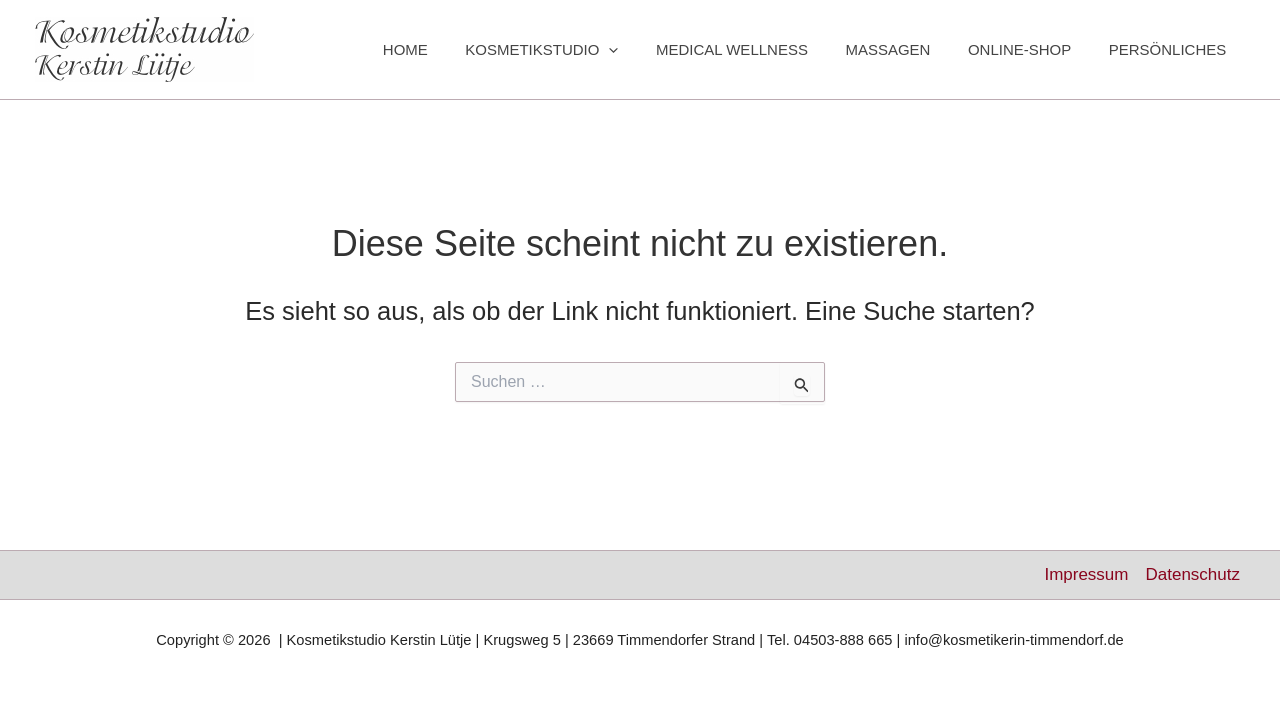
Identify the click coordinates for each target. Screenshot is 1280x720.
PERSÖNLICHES (1171, 49)
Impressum (1086, 574)
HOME (446, 49)
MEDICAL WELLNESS (758, 49)
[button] (642, 50)
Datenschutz (1192, 574)
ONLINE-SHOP (1030, 49)
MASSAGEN (906, 49)
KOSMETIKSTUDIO (575, 50)
